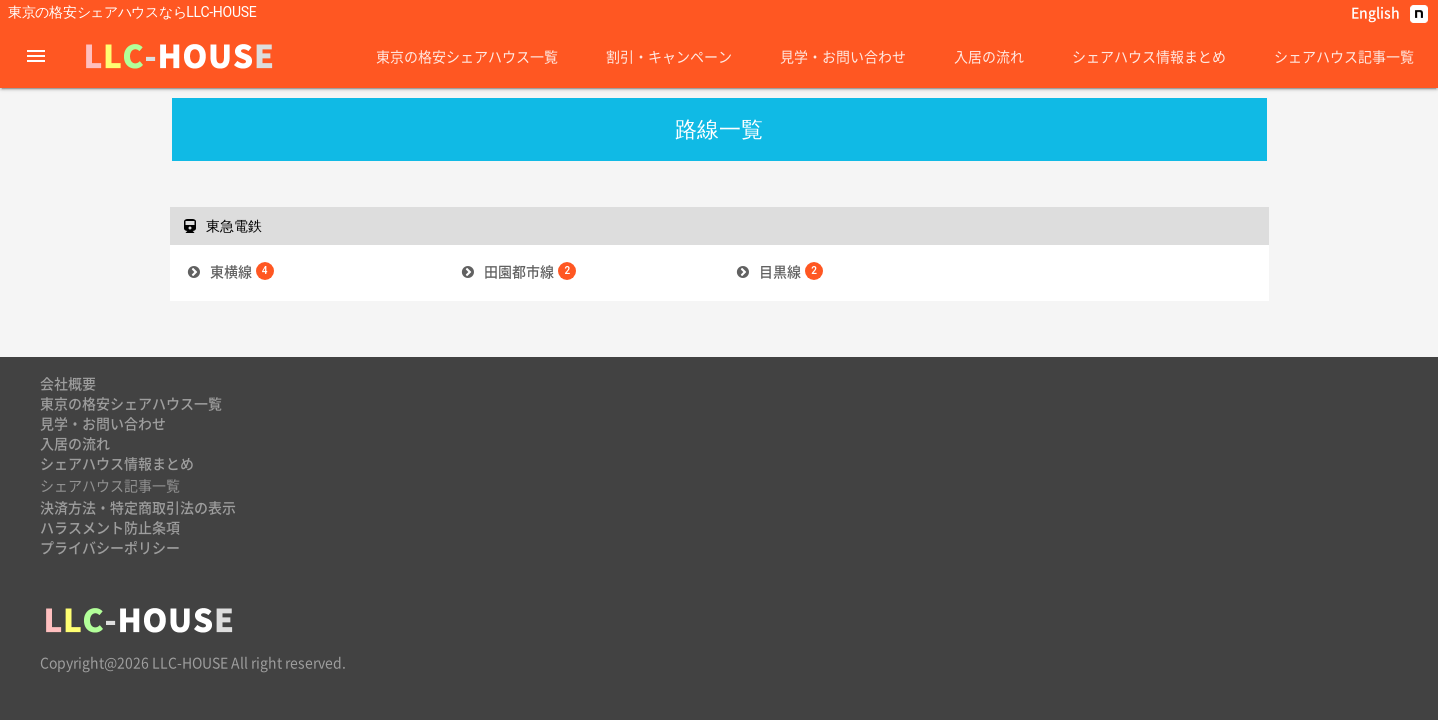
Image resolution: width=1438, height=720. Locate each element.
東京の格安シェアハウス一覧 (467, 56)
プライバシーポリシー (110, 547)
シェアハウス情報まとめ (1149, 56)
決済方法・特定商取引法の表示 (138, 507)
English (1375, 12)
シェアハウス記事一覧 (1344, 56)
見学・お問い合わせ (843, 56)
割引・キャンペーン (669, 56)
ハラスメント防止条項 (110, 527)
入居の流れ (989, 56)
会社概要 (68, 383)
